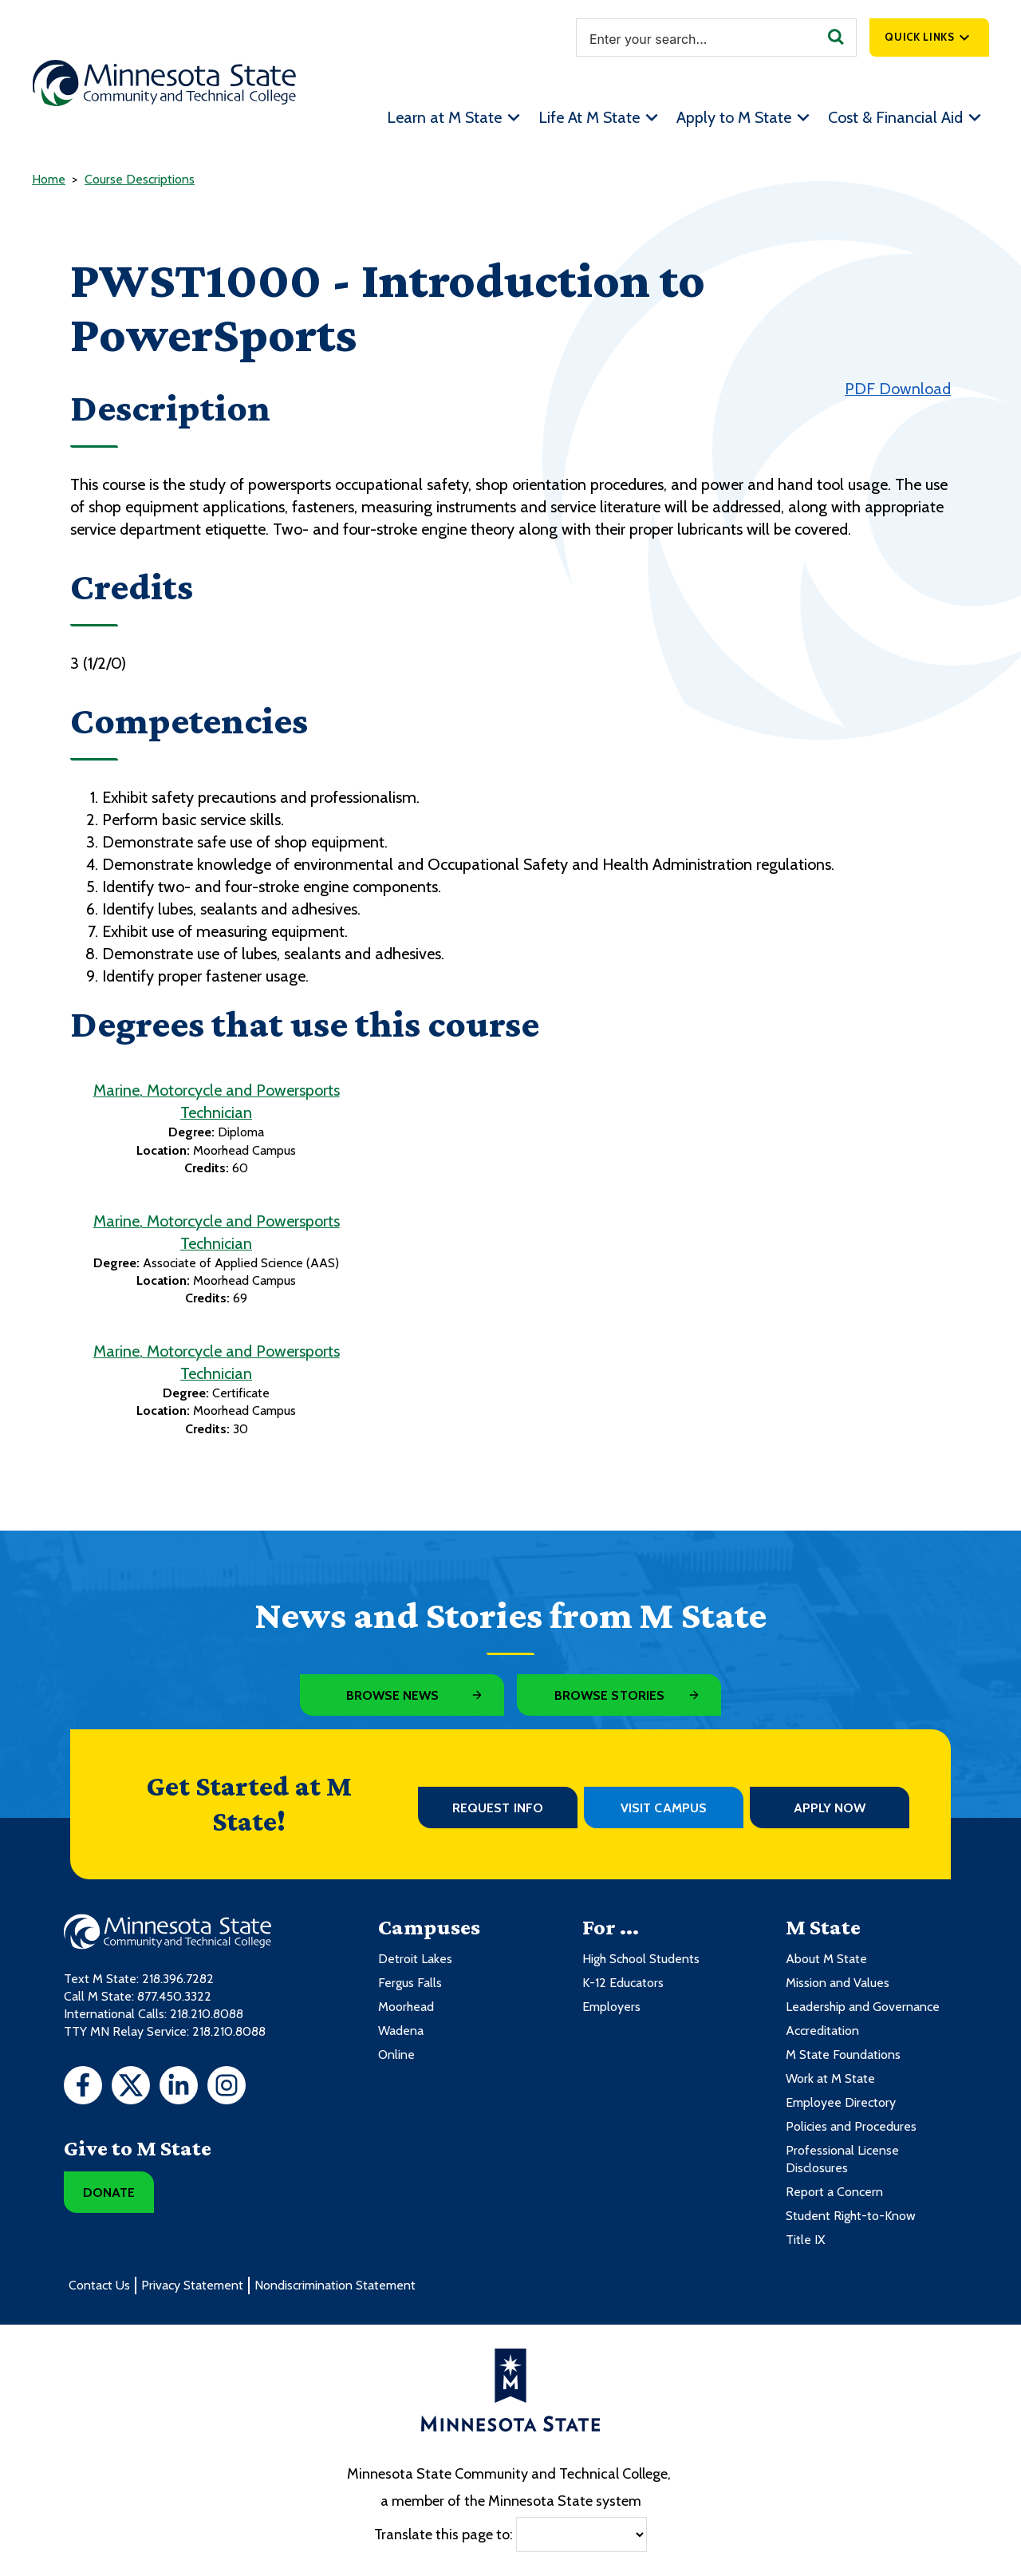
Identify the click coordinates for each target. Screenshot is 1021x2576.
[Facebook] (83, 2087)
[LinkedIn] (179, 2087)
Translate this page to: (443, 2533)
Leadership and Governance (863, 2006)
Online (396, 2054)
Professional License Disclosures (842, 2159)
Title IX (805, 2239)
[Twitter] (131, 2087)
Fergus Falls (410, 1982)
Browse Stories (609, 1695)
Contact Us (99, 2285)
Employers (611, 2006)
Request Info (497, 1807)
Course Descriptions (140, 179)
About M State (826, 1958)
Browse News (393, 1695)
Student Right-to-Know (851, 2215)
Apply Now (830, 1807)
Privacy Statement (192, 2285)
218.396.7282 (178, 1978)
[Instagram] (226, 2087)
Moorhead (406, 2006)
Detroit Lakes (415, 1958)
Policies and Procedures (851, 2126)
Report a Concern (834, 2191)
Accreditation (822, 2030)
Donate (109, 2192)
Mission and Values (837, 1982)
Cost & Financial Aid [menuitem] (895, 117)
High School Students (641, 1958)
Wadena (401, 2030)
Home (48, 179)
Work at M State (830, 2078)
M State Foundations (843, 2054)
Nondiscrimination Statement (335, 2285)
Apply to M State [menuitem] (733, 117)
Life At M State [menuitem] (589, 117)
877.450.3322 (174, 1996)
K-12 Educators (623, 1982)
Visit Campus (664, 1807)
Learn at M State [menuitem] (444, 117)
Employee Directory (841, 2102)
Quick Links (919, 36)
